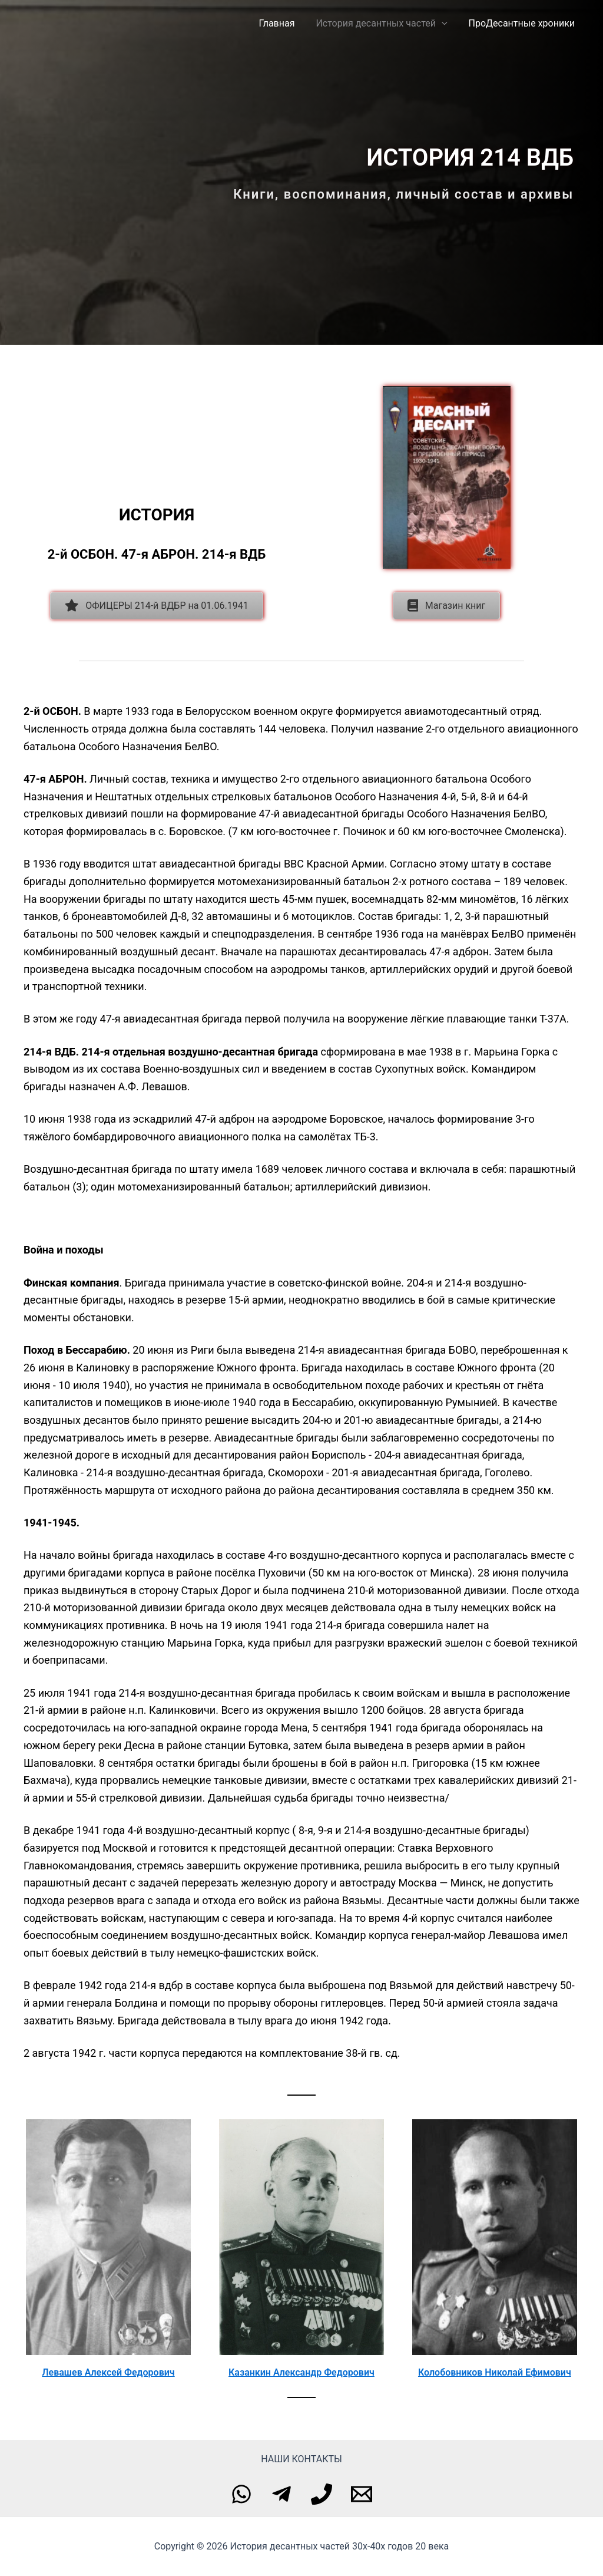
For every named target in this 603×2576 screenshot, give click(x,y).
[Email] (361, 2494)
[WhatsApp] (241, 2494)
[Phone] (321, 2494)
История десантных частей (384, 23)
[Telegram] (281, 2494)
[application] (445, 23)
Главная (283, 23)
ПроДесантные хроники (522, 23)
